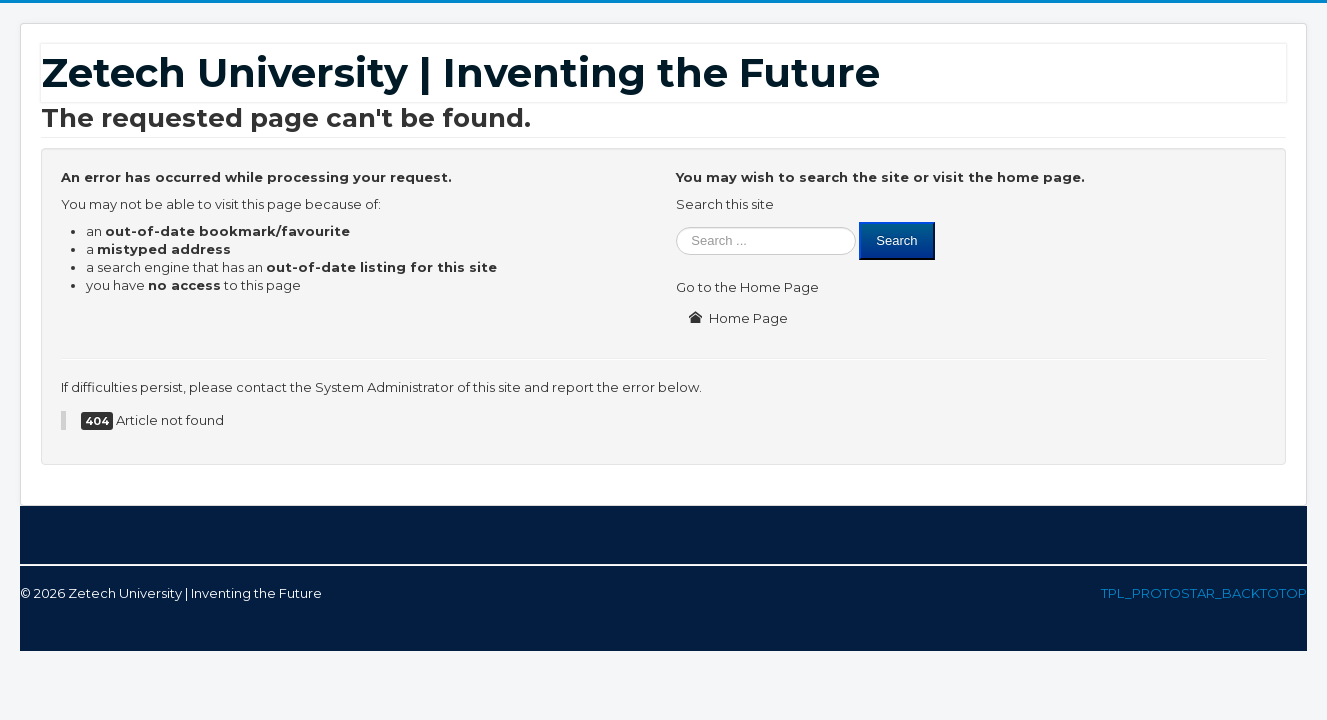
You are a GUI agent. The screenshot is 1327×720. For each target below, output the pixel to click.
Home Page (737, 318)
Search (896, 240)
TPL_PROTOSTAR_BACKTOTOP (1204, 593)
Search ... (676, 222)
